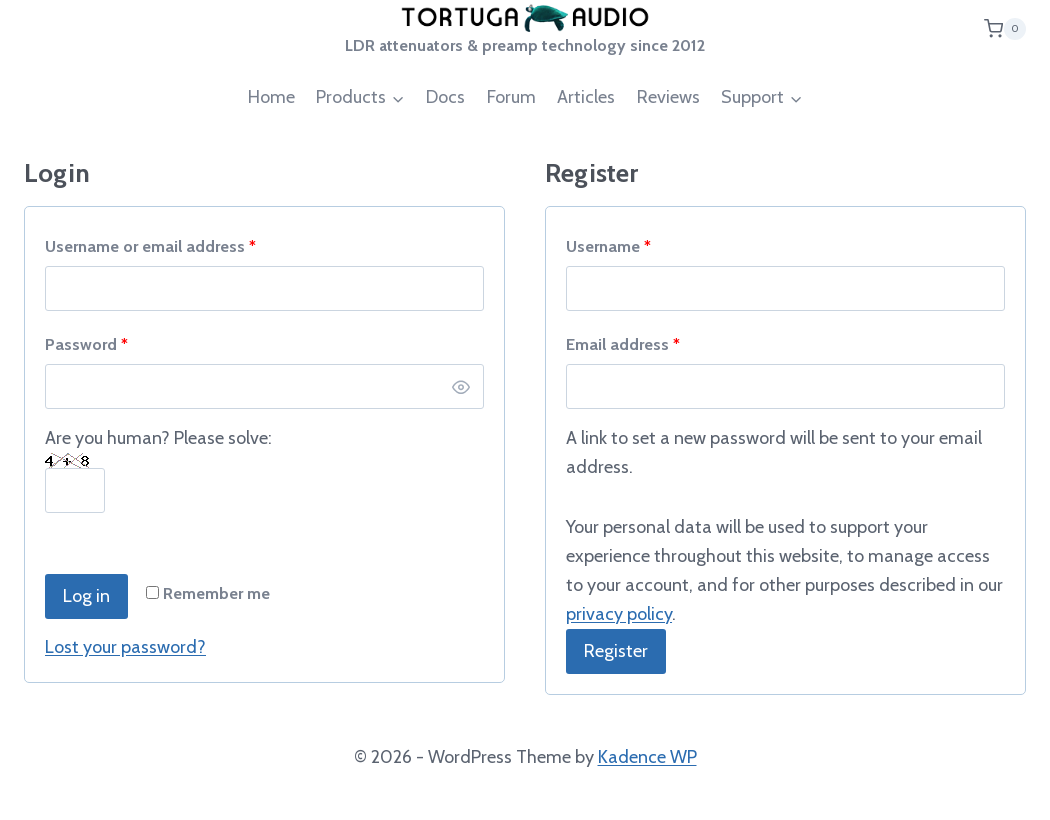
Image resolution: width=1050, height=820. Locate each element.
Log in (86, 596)
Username (613, 246)
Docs (445, 97)
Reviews (668, 97)
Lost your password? (125, 647)
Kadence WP (647, 757)
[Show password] (461, 387)
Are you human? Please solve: (158, 464)
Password (91, 344)
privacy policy (619, 614)
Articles (586, 97)
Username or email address (155, 246)
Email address (627, 344)
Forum (511, 97)
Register (616, 651)
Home (271, 97)
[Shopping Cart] (1005, 28)
